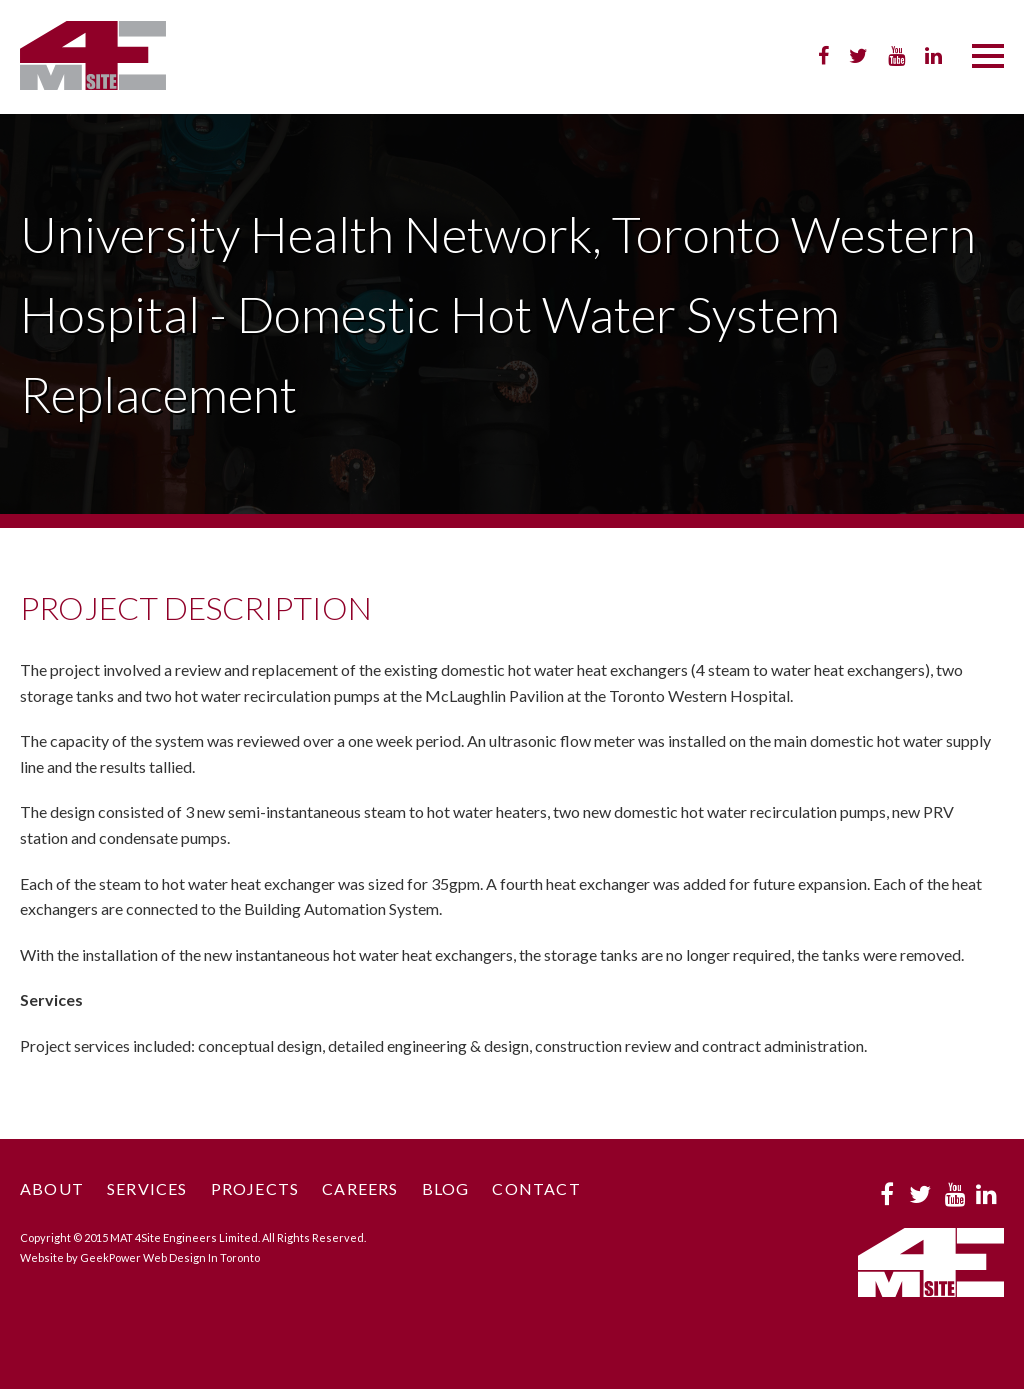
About (52, 1188)
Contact (536, 1188)
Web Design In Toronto (201, 1257)
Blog (446, 1188)
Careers (360, 1188)
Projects (255, 1188)
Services (147, 1188)
